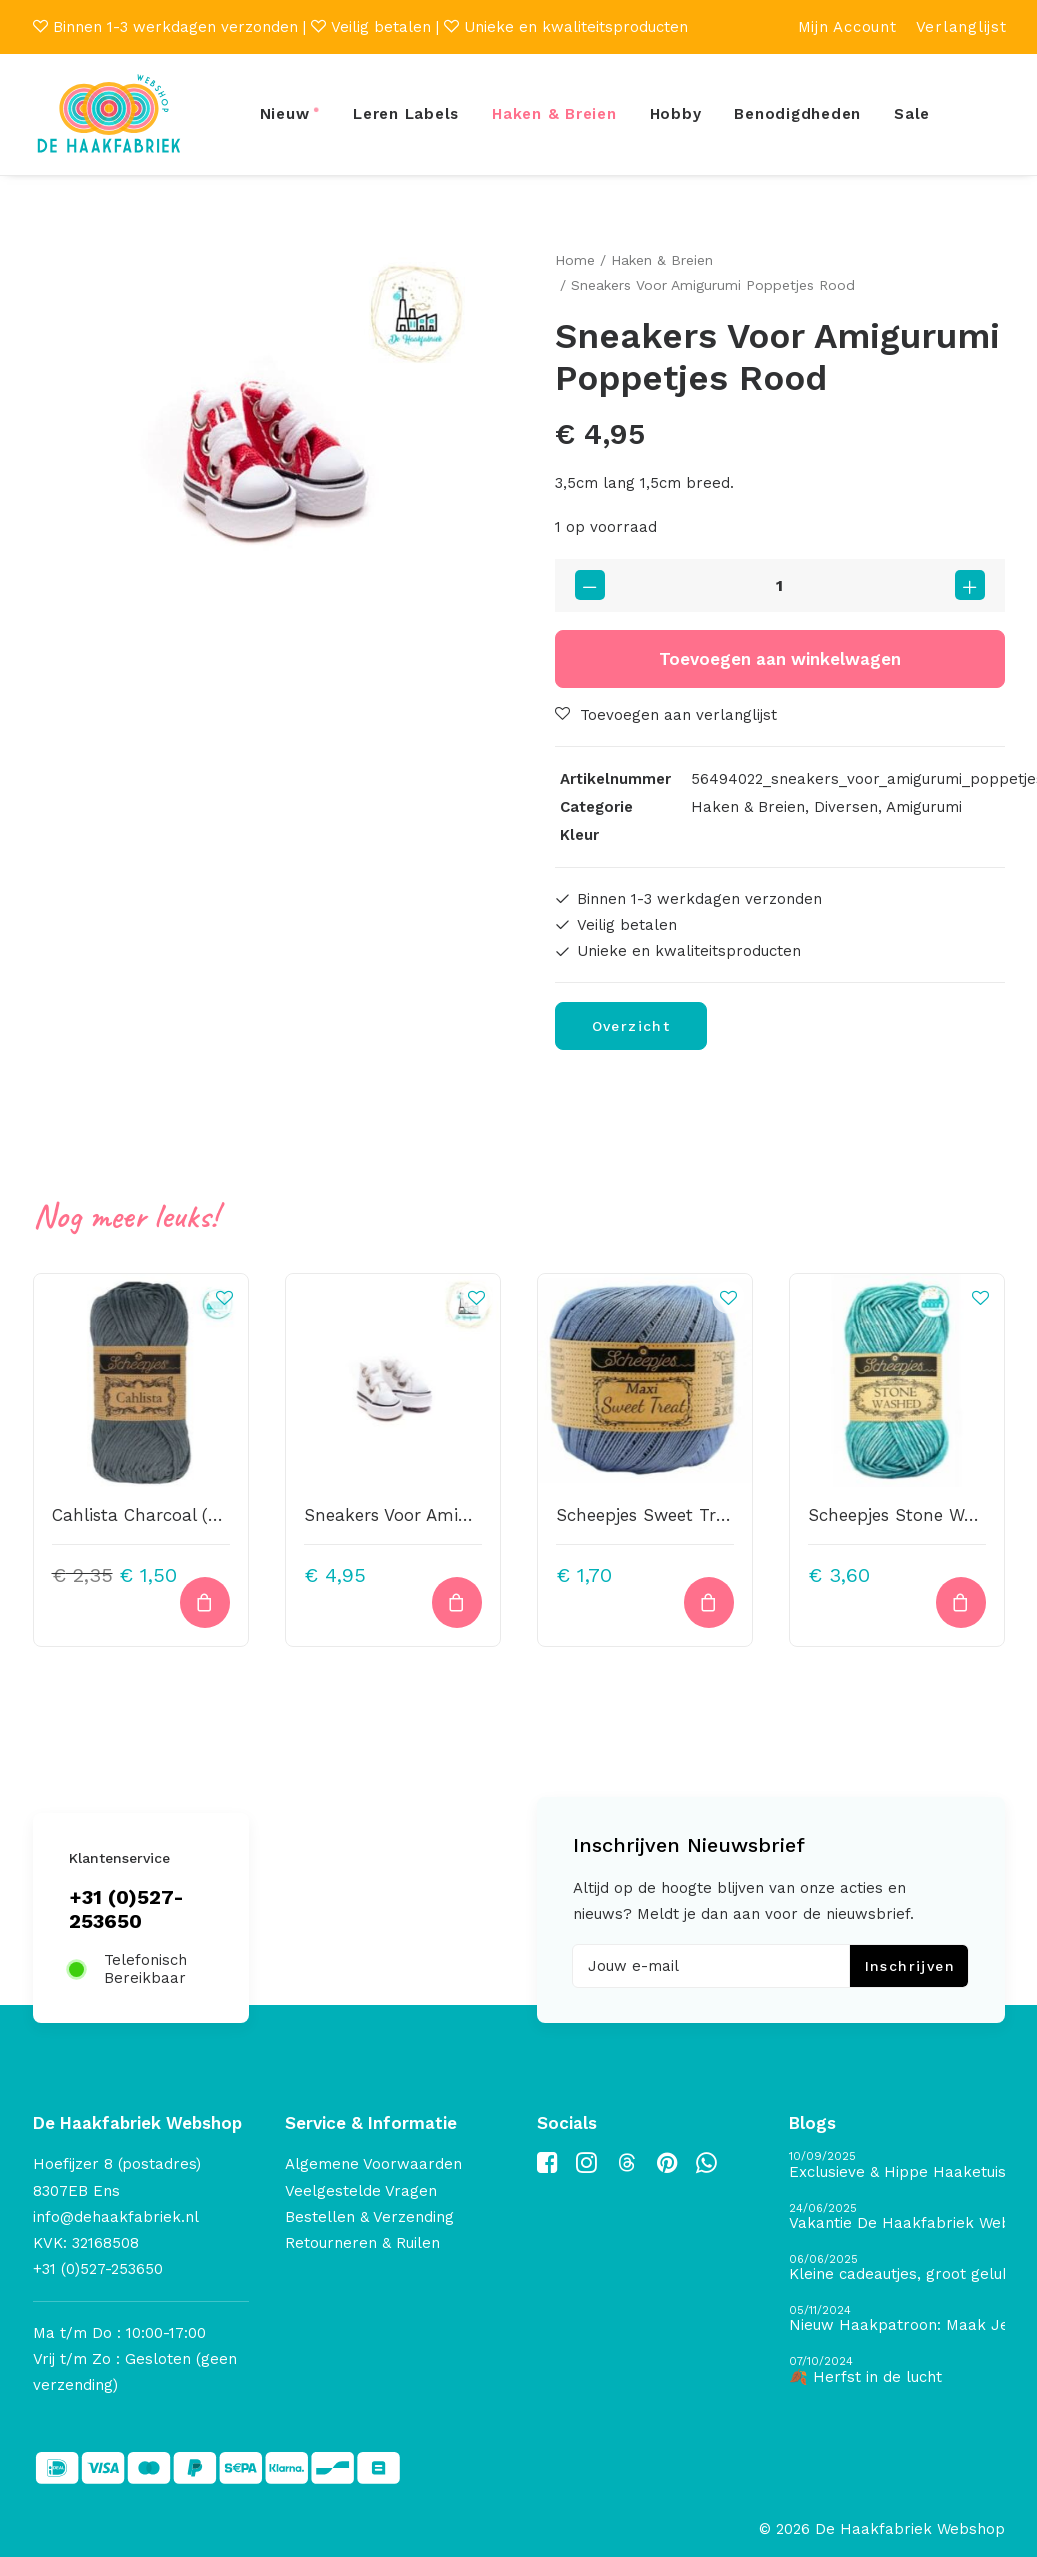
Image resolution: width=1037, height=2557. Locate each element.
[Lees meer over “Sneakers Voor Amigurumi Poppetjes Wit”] (457, 1601)
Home (575, 260)
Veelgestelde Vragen (361, 2191)
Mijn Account (847, 27)
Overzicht (631, 1026)
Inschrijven (910, 1966)
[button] (258, 473)
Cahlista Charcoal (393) (148, 1515)
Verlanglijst (961, 27)
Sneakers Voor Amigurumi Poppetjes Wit (470, 1515)
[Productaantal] (780, 584)
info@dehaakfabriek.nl (116, 2217)
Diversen (846, 806)
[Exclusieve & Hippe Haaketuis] (897, 2165)
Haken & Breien (554, 114)
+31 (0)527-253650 (126, 1909)
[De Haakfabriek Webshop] (109, 114)
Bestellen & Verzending (369, 2217)
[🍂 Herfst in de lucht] (897, 2370)
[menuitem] (847, 27)
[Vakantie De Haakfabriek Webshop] (897, 2217)
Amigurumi (924, 806)
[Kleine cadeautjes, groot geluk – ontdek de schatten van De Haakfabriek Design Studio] (897, 2268)
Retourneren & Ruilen (362, 2243)
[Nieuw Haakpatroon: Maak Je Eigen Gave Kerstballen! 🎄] (897, 2319)
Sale (912, 114)
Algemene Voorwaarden (373, 2164)
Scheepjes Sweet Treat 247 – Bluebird (711, 1515)
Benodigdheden (797, 114)
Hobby (676, 114)
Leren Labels (406, 114)
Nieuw (285, 114)
